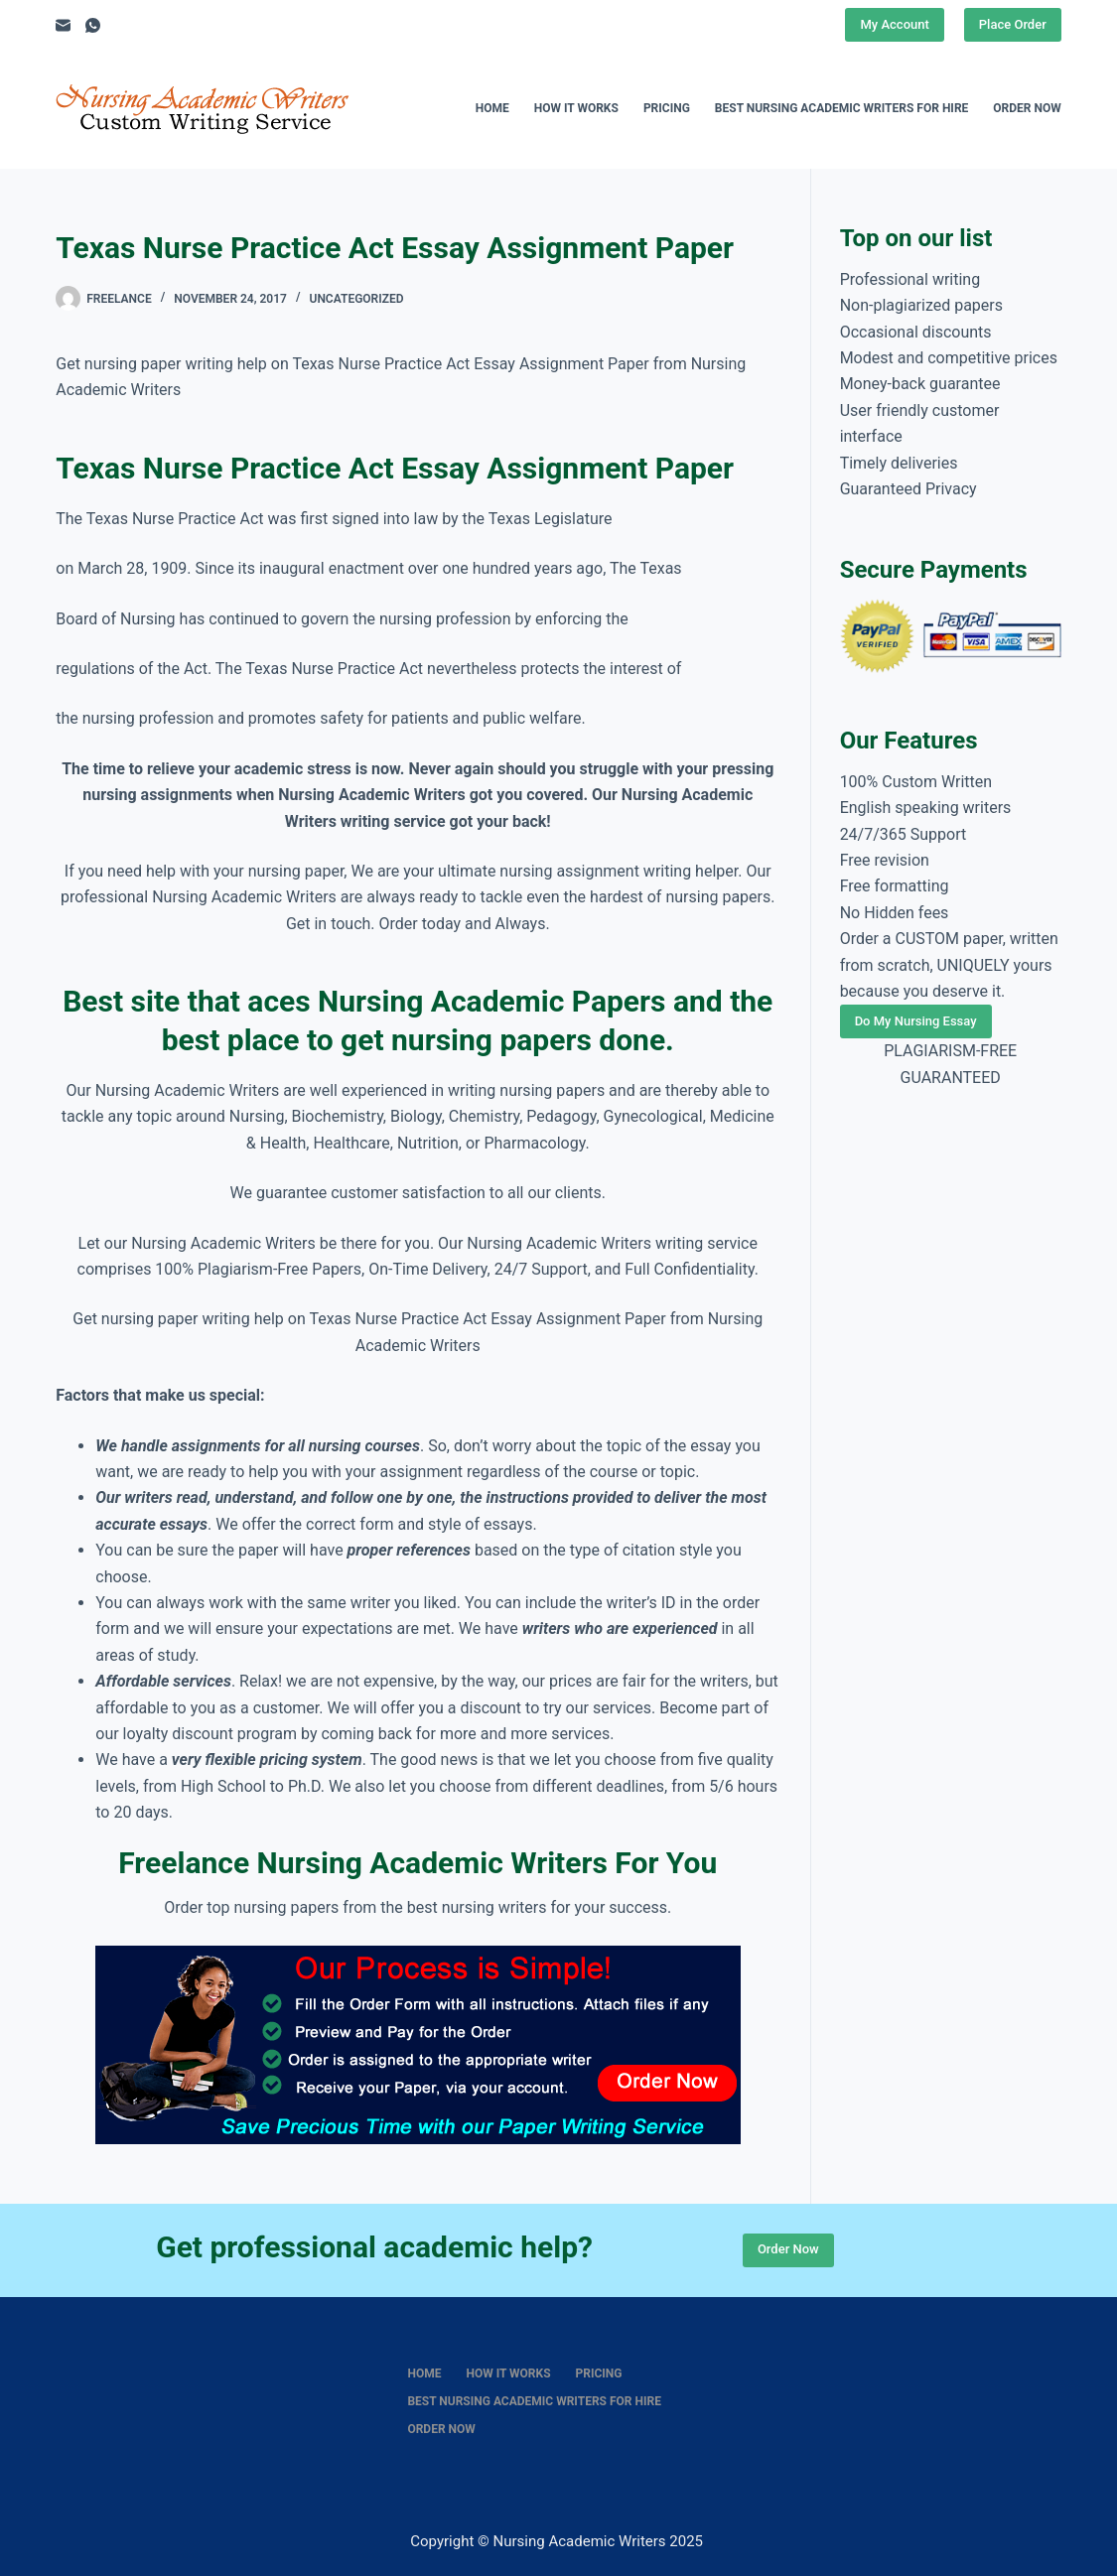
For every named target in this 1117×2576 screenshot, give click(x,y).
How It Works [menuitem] (576, 108)
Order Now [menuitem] (1026, 108)
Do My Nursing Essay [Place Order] (916, 1021)
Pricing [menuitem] (666, 108)
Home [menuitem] (492, 108)
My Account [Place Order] (894, 24)
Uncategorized (357, 299)
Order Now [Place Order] (788, 2248)
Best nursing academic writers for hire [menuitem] (842, 108)
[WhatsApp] (92, 25)
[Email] (63, 25)
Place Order (1013, 24)
